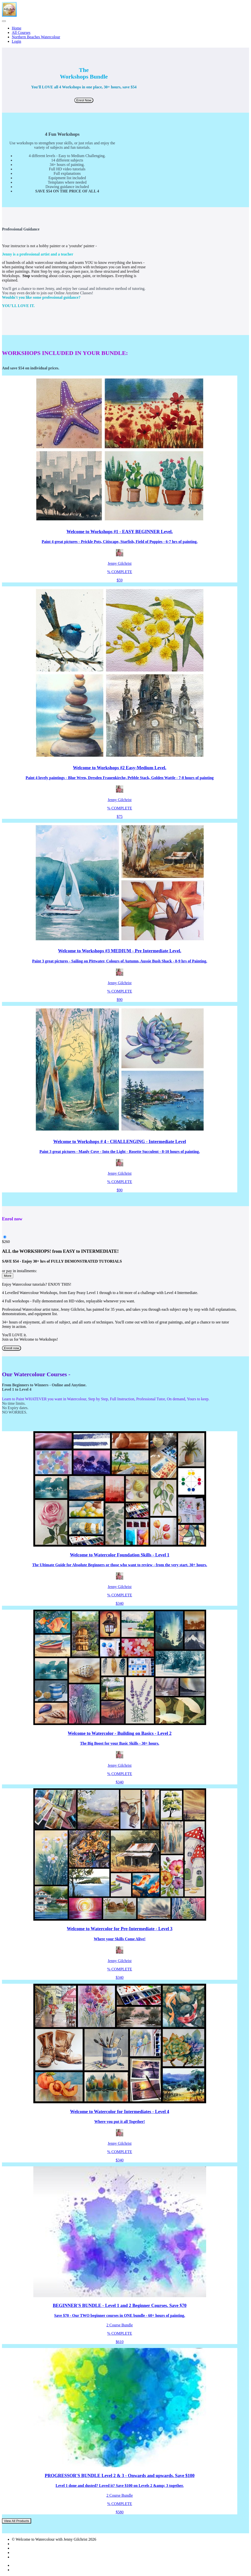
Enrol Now (83, 100)
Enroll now (11, 1348)
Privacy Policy (23, 2570)
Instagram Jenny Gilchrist (32, 2552)
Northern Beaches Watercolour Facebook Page (48, 2548)
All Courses (21, 32)
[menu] (125, 35)
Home (16, 28)
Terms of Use (22, 2565)
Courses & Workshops (29, 2557)
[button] (4, 21)
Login (16, 41)
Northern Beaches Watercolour (36, 37)
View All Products (16, 2521)
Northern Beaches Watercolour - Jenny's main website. (55, 2544)
